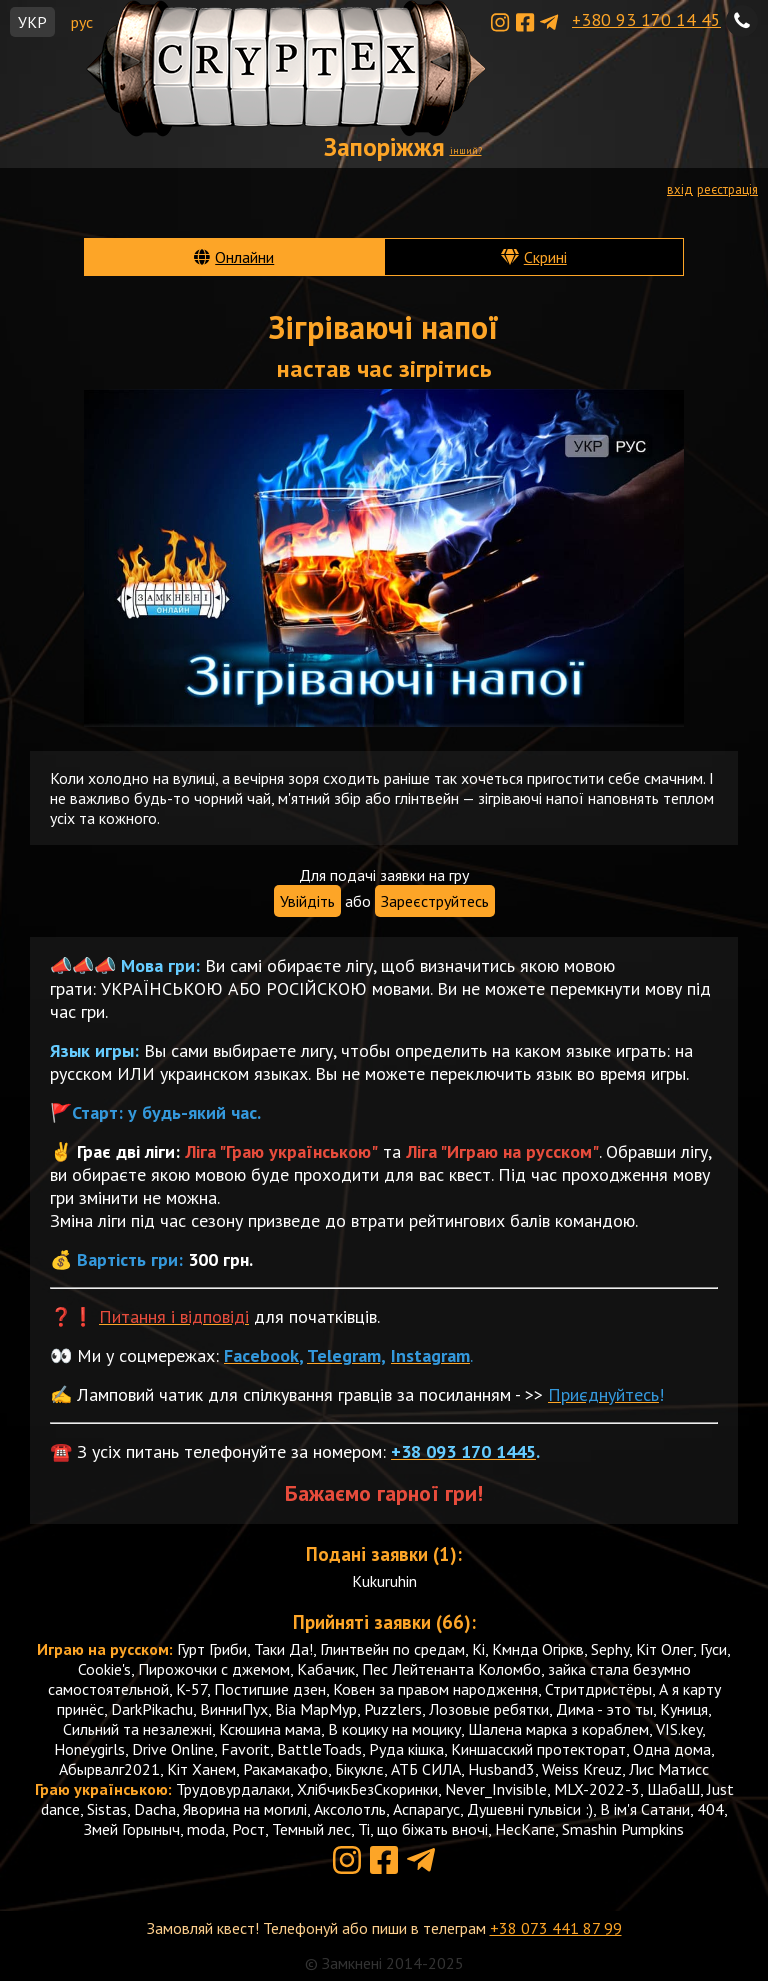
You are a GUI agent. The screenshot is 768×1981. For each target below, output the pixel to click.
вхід (680, 189)
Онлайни (244, 257)
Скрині (545, 257)
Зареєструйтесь (435, 901)
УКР (32, 22)
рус (82, 22)
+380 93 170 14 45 (646, 19)
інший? (466, 150)
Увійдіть (307, 901)
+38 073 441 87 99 (556, 1928)
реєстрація (727, 189)
